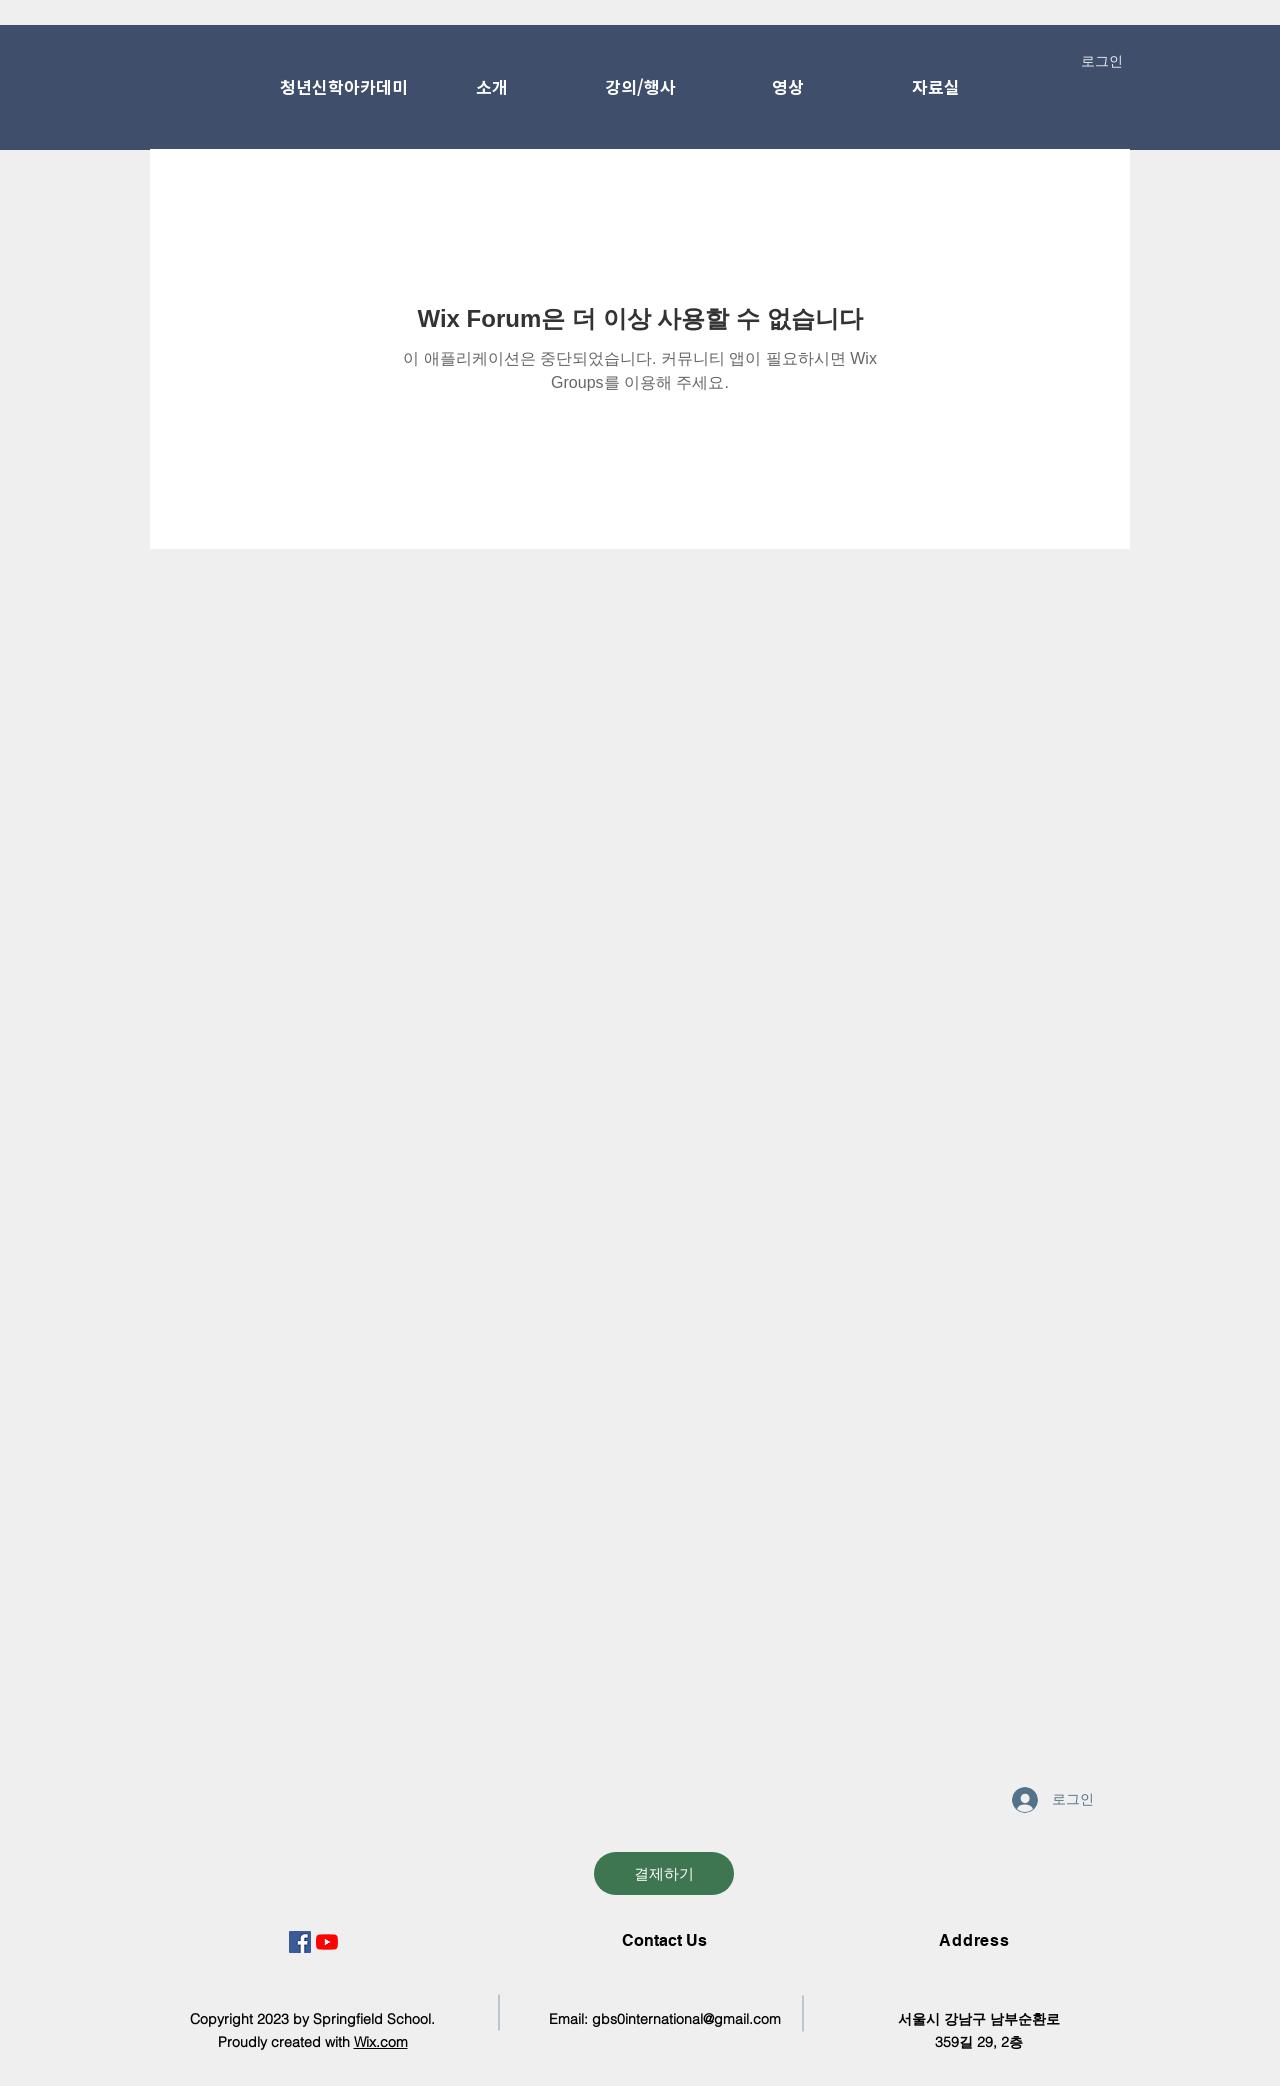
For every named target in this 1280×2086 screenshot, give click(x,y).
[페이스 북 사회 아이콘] (300, 1942)
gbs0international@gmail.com (686, 2019)
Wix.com (381, 2042)
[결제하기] (664, 1873)
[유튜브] (327, 1942)
